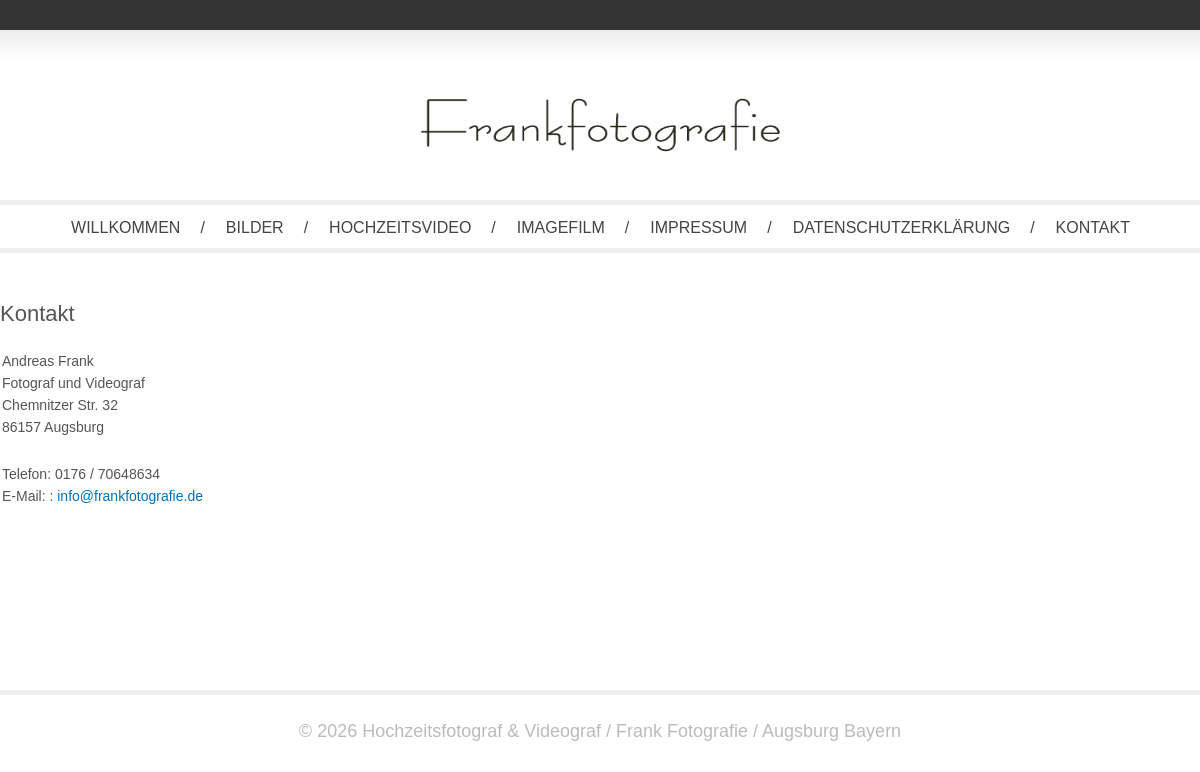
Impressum (698, 227)
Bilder (255, 227)
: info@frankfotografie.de (126, 496)
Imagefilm (561, 227)
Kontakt (1093, 227)
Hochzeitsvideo (400, 227)
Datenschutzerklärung (902, 227)
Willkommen (125, 227)
